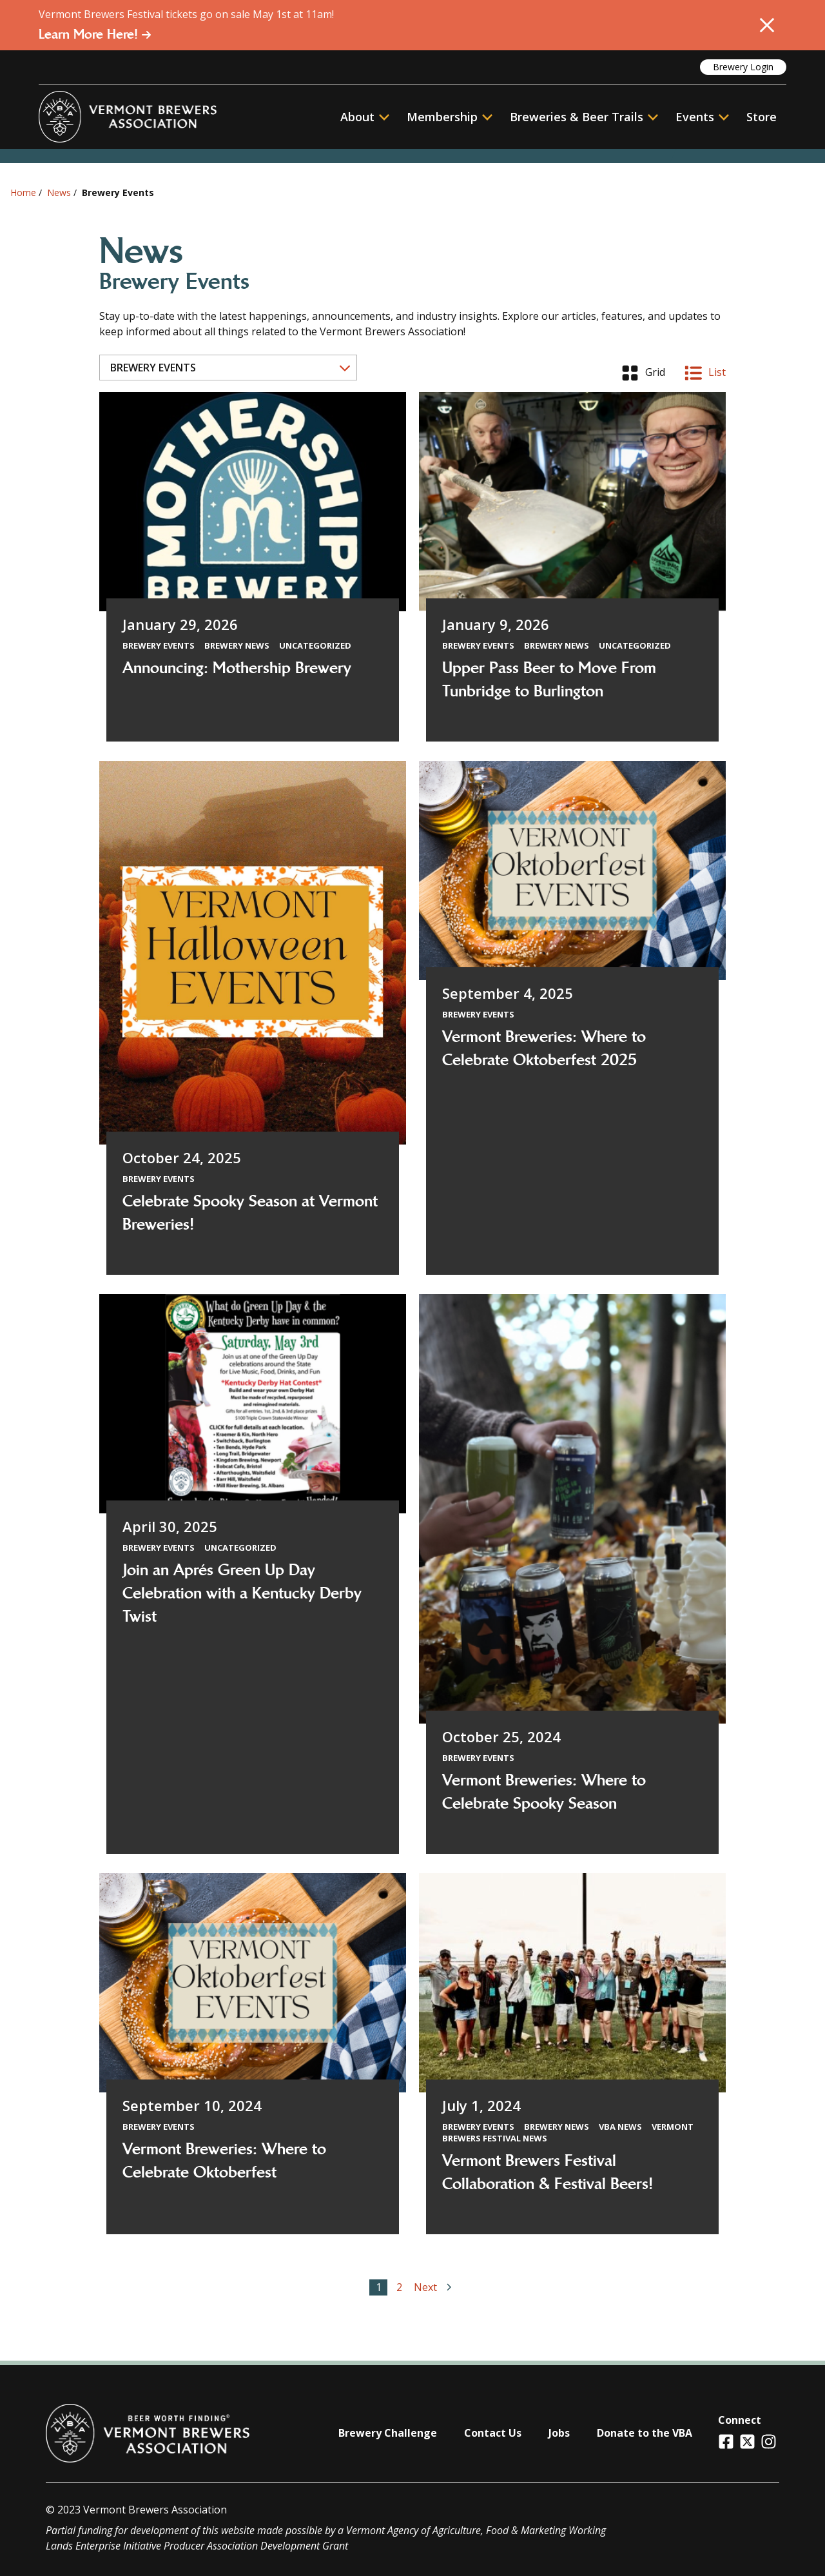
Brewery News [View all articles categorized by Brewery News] (236, 645)
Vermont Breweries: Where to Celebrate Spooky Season (544, 1792)
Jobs (559, 2433)
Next (435, 2286)
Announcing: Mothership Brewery (236, 668)
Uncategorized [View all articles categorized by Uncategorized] (315, 645)
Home (23, 192)
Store (761, 116)
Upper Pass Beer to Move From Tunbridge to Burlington (549, 679)
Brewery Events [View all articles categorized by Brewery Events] (158, 645)
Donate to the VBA (644, 2433)
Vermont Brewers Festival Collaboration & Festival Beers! (547, 2172)
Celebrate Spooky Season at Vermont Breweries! (250, 1213)
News (59, 192)
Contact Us (492, 2433)
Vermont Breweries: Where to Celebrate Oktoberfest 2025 (544, 1048)
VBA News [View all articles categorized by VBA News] (620, 2126)
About (364, 116)
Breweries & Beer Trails (584, 116)
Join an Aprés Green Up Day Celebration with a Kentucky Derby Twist (242, 1593)
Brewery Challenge (387, 2433)
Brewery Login (743, 67)
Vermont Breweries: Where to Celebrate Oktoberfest (224, 2160)
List (705, 373)
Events (694, 116)
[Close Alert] (767, 25)
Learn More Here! (95, 34)
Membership (442, 116)
